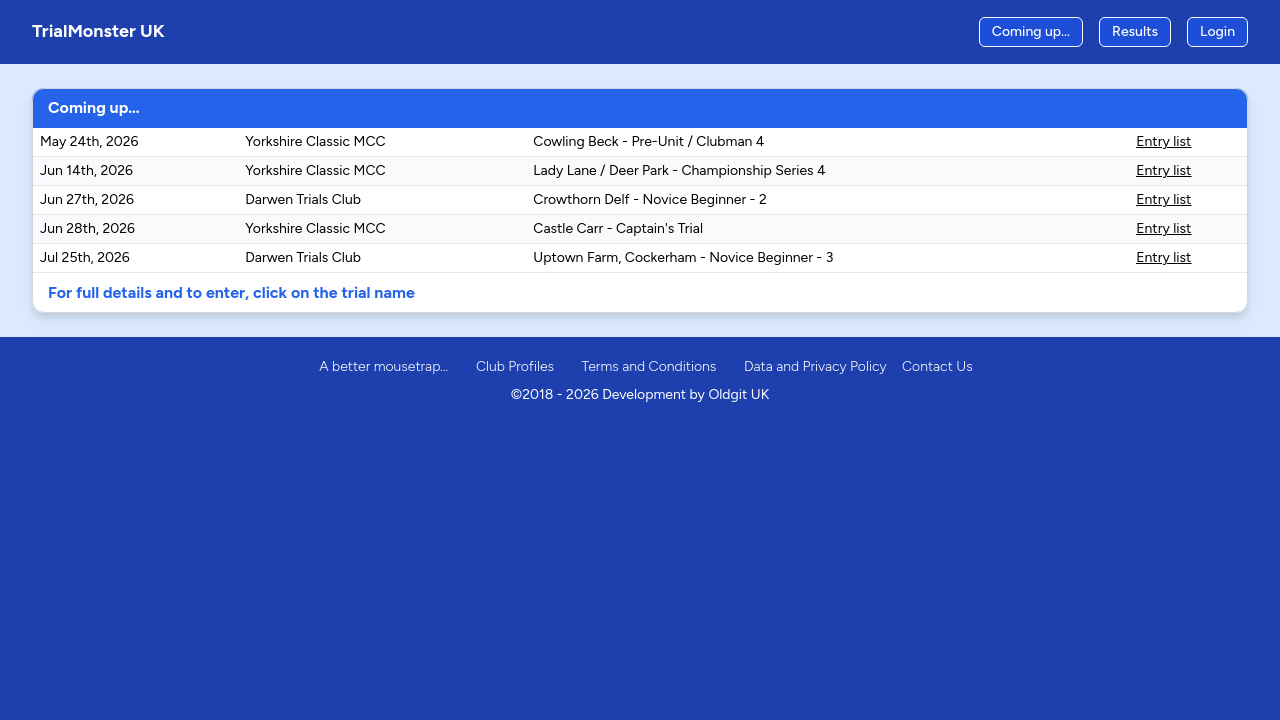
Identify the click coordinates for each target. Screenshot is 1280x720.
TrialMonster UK (98, 31)
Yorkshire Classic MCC (315, 141)
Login (1217, 31)
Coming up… (1031, 31)
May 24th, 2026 (89, 141)
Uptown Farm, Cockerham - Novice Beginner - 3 (683, 257)
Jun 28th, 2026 (87, 228)
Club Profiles (515, 366)
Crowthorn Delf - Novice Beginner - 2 (649, 199)
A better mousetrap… (383, 366)
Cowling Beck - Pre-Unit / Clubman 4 (648, 141)
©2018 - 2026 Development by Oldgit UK (640, 394)
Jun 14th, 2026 (86, 170)
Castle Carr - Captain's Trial (618, 228)
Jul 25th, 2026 (85, 257)
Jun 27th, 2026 (87, 199)
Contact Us (937, 366)
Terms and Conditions (649, 366)
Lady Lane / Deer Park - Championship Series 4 (679, 170)
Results (1135, 31)
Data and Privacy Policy (815, 366)
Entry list (1163, 141)
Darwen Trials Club (303, 199)
